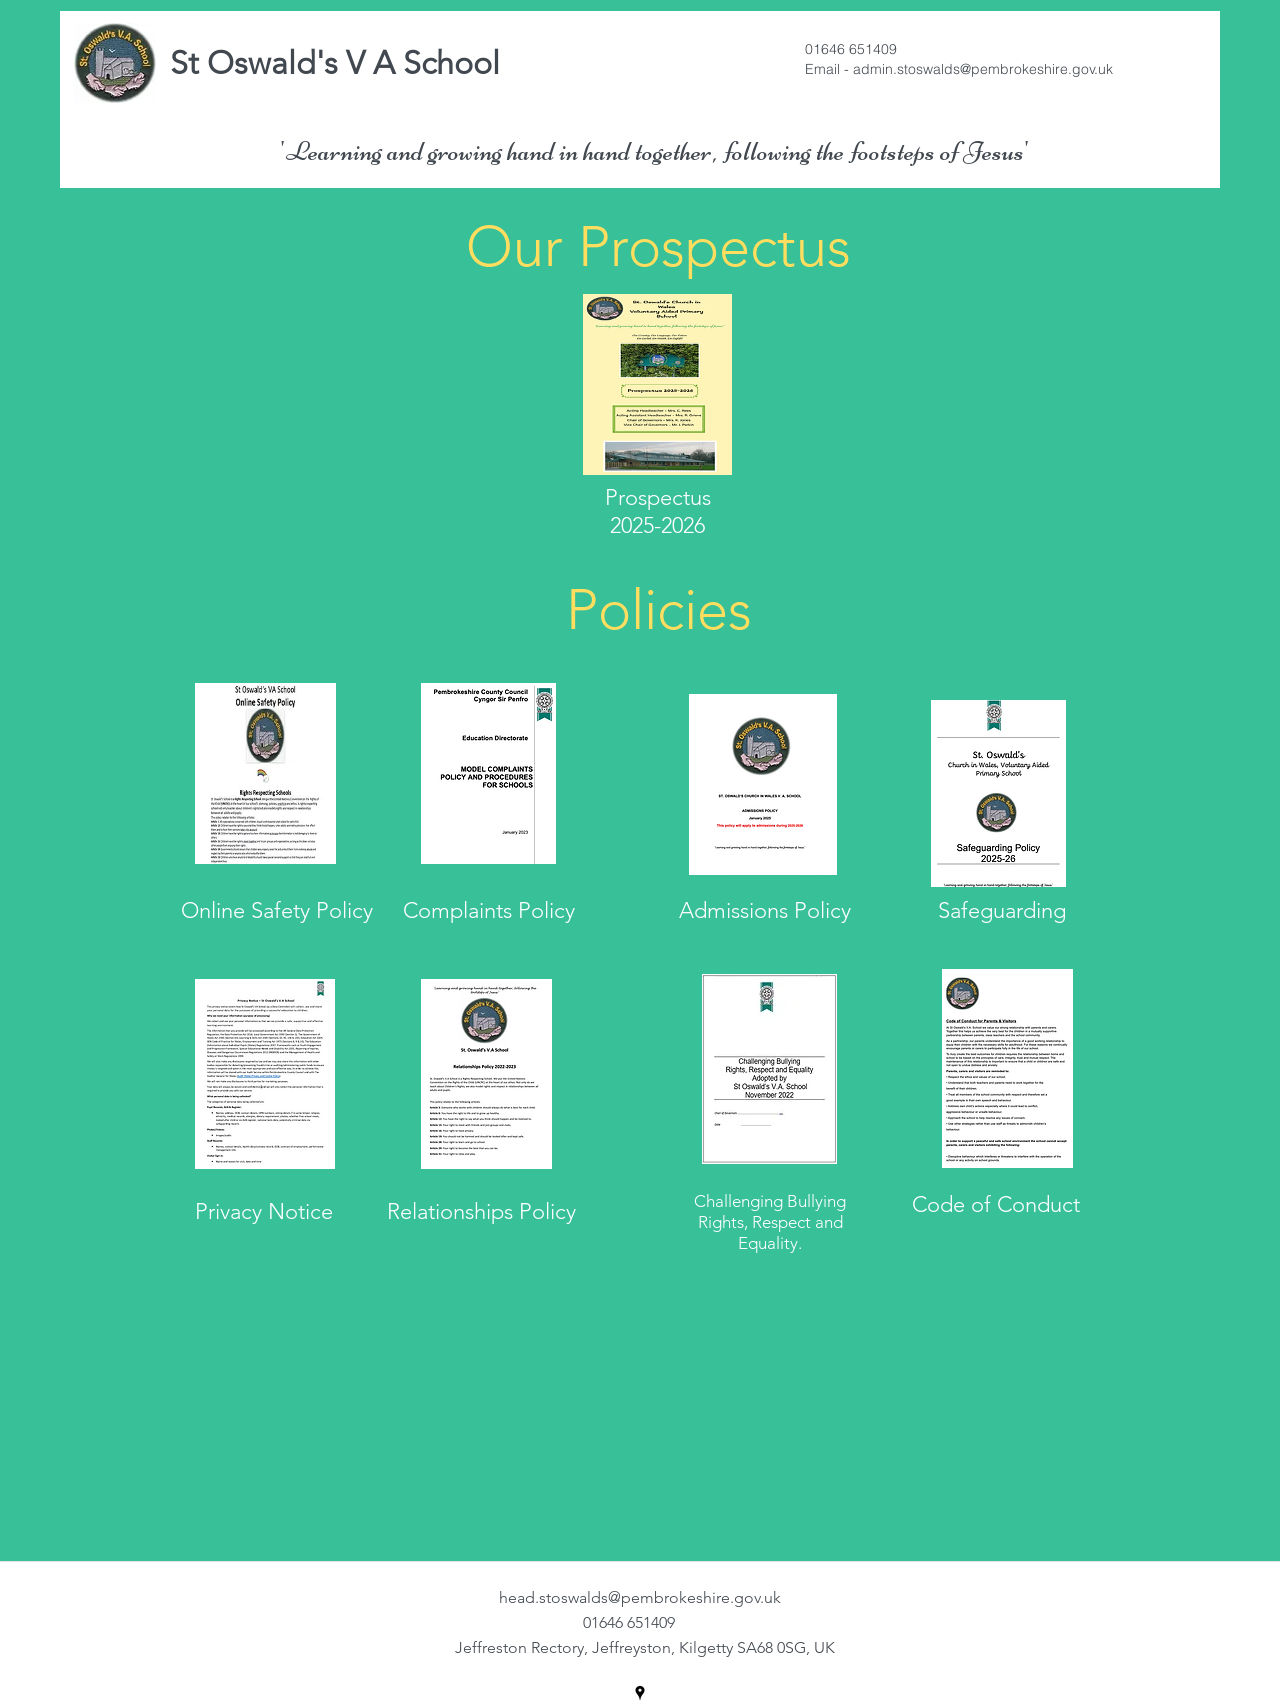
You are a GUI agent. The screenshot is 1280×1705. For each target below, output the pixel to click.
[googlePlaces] (640, 1693)
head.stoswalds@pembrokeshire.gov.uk (640, 1597)
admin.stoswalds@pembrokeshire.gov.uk (983, 69)
